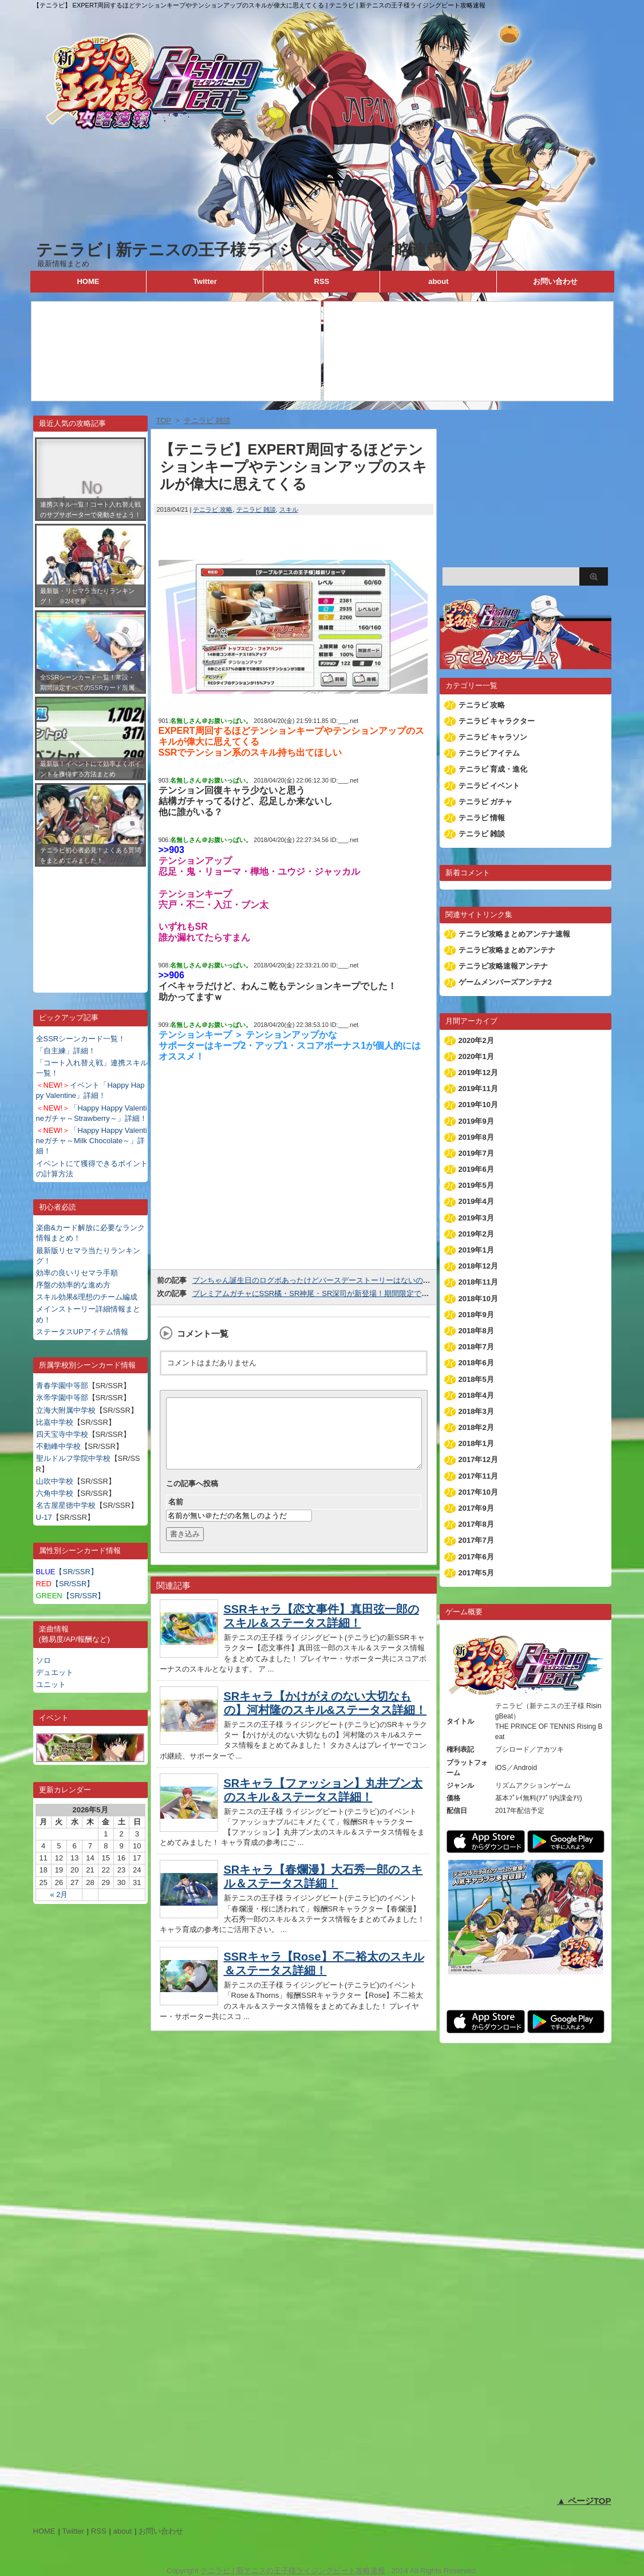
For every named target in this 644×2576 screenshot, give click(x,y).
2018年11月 (478, 1282)
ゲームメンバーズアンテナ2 (505, 982)
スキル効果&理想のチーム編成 (87, 1297)
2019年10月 (478, 1104)
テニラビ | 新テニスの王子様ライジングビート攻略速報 (239, 250)
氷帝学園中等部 (62, 1397)
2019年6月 (476, 1169)
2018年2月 (476, 1427)
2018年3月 (476, 1411)
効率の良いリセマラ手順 (77, 1273)
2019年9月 (476, 1121)
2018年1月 (476, 1443)
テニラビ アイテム (489, 753)
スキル (288, 509)
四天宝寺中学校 (62, 1434)
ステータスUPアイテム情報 (82, 1331)
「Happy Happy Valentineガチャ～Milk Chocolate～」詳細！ (91, 1140)
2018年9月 (476, 1314)
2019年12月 (478, 1072)
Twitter (205, 281)
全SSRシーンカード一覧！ (81, 1038)
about (438, 281)
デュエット (54, 1672)
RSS (322, 281)
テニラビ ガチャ (486, 801)
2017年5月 (476, 1572)
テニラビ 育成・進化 (493, 769)
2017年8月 (476, 1524)
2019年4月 (476, 1201)
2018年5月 (476, 1379)
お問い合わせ (555, 281)
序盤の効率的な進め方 (73, 1285)
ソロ (43, 1660)
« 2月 (59, 1894)
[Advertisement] (90, 921)
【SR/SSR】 (67, 1571)
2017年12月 (478, 1459)
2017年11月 (478, 1476)
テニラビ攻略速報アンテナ (503, 966)
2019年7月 (476, 1153)
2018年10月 (478, 1298)
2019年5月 (476, 1185)
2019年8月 (476, 1137)
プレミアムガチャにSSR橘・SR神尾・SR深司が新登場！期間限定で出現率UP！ (327, 1293)
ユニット (51, 1684)
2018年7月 (476, 1346)
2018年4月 (476, 1395)
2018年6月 (476, 1362)
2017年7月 (476, 1540)
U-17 (44, 1517)
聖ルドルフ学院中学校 (73, 1458)
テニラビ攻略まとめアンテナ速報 (514, 934)
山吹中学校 (54, 1481)
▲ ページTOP (584, 2501)
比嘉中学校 (54, 1422)
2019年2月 (476, 1234)
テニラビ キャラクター (497, 721)
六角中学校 (54, 1493)
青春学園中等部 (62, 1385)
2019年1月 (476, 1250)
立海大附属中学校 (66, 1410)
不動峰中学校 (58, 1446)
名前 (175, 1515)
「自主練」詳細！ (66, 1050)
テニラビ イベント (489, 785)
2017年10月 (478, 1492)
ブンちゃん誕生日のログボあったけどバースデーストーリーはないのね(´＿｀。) (326, 1280)
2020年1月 (476, 1056)
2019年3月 (476, 1218)
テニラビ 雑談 (256, 509)
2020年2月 (476, 1040)
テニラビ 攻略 (212, 509)
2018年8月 (476, 1330)
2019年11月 (478, 1088)
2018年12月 (478, 1266)
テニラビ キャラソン (493, 737)
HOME (88, 281)
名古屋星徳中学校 (66, 1505)
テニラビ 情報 (482, 817)
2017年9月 (476, 1508)
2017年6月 (476, 1556)
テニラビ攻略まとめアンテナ (507, 950)
